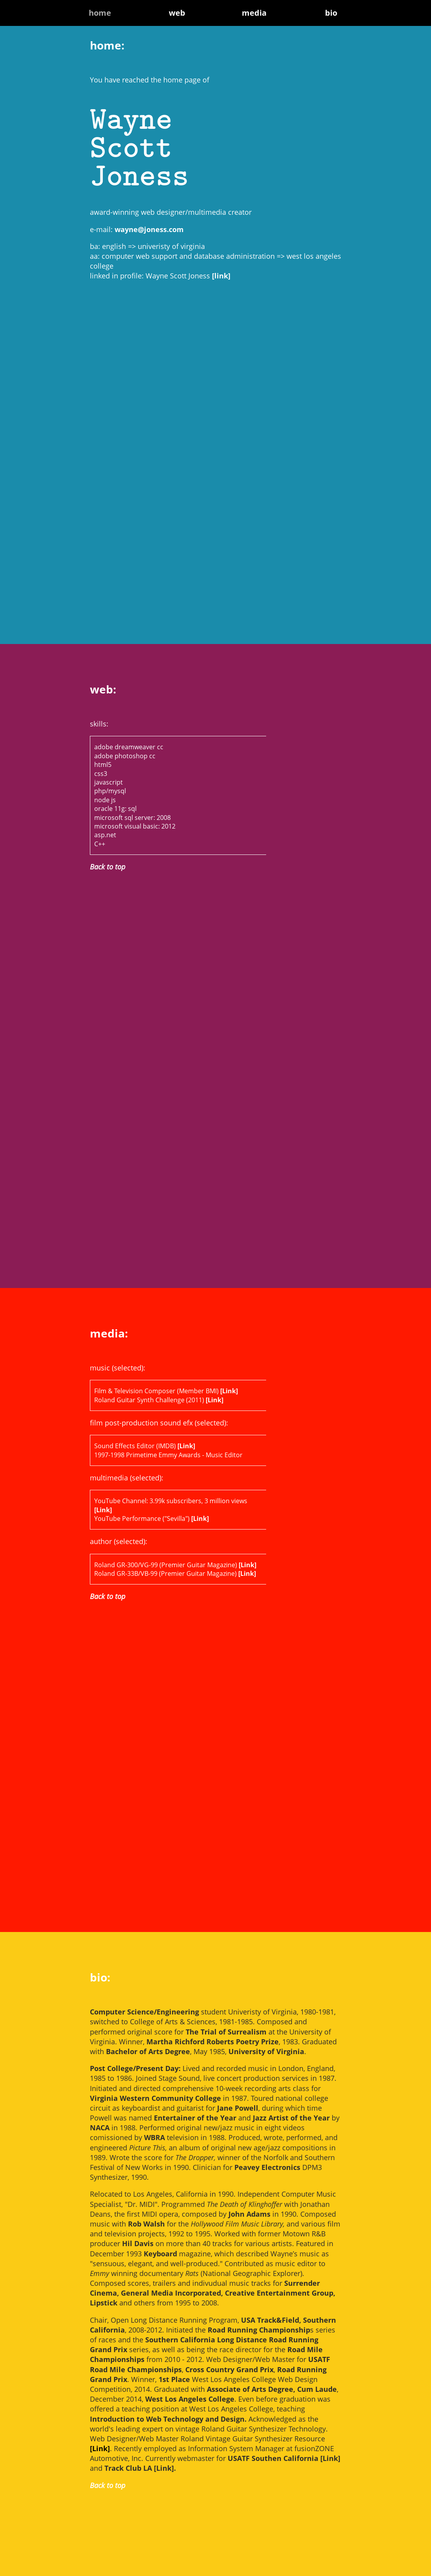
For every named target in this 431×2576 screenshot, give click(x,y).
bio (331, 12)
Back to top (107, 866)
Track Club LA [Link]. (140, 2468)
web (177, 12)
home (100, 12)
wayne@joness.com (149, 229)
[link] (221, 275)
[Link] (229, 1391)
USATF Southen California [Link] (284, 2458)
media (254, 12)
